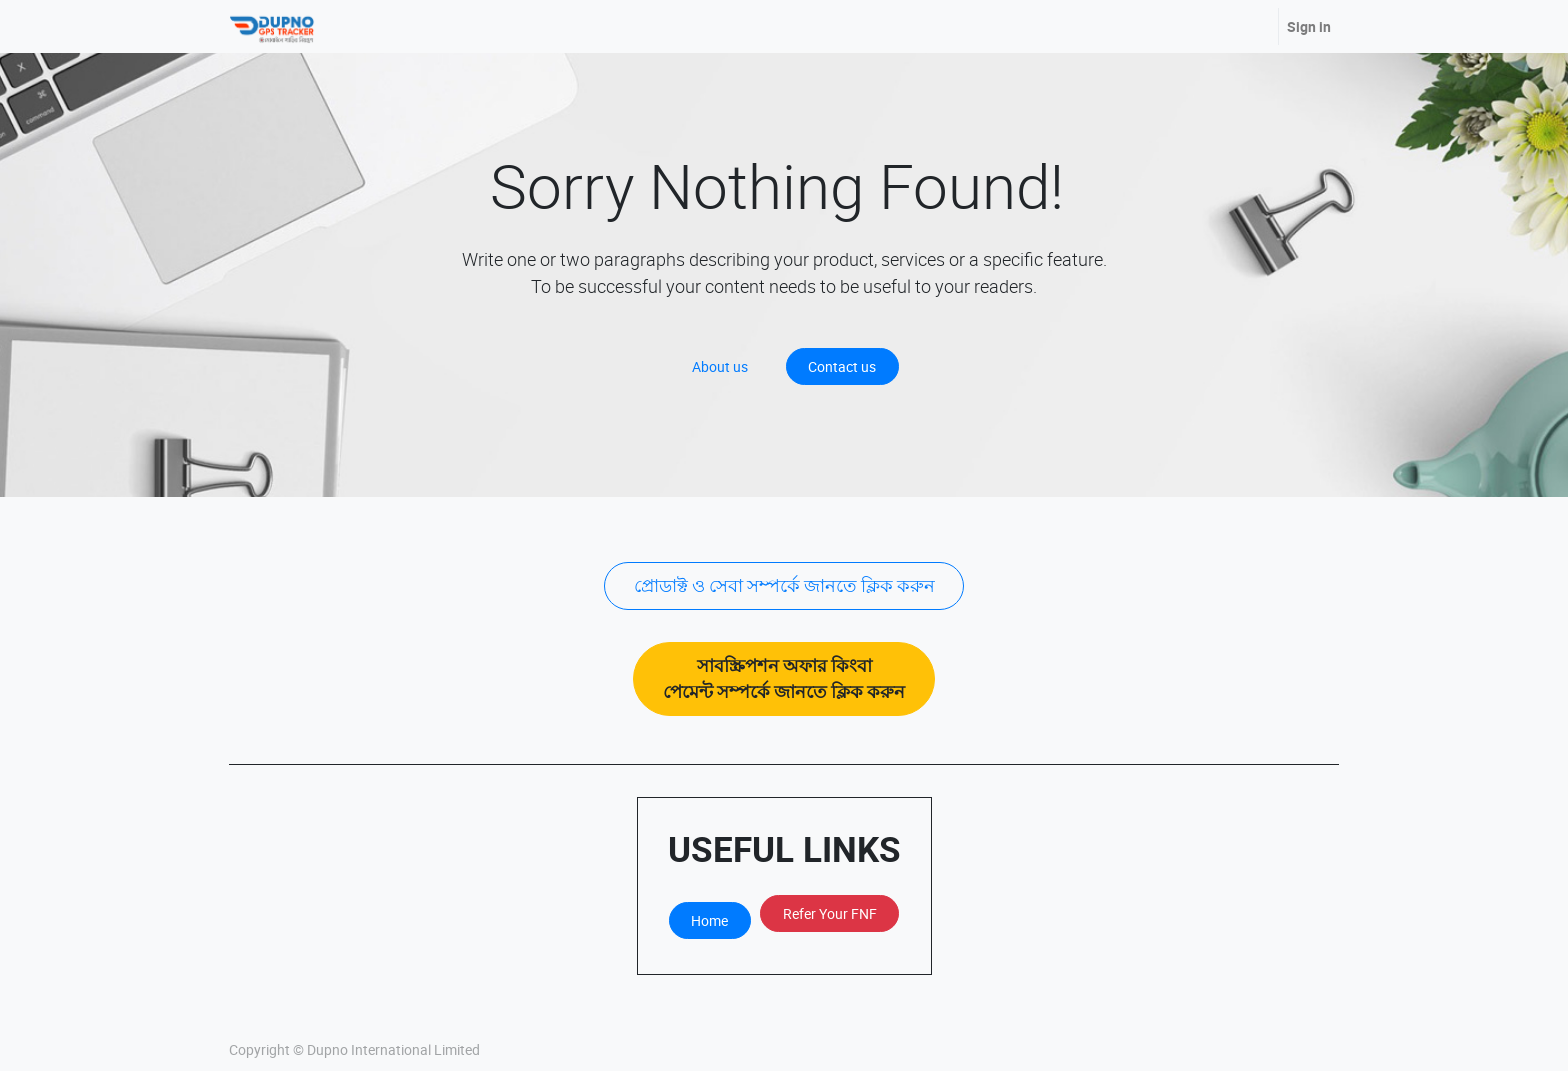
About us (720, 366)
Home (709, 920)
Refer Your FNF (830, 913)
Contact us (842, 366)
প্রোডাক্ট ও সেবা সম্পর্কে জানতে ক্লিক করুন (784, 585)
